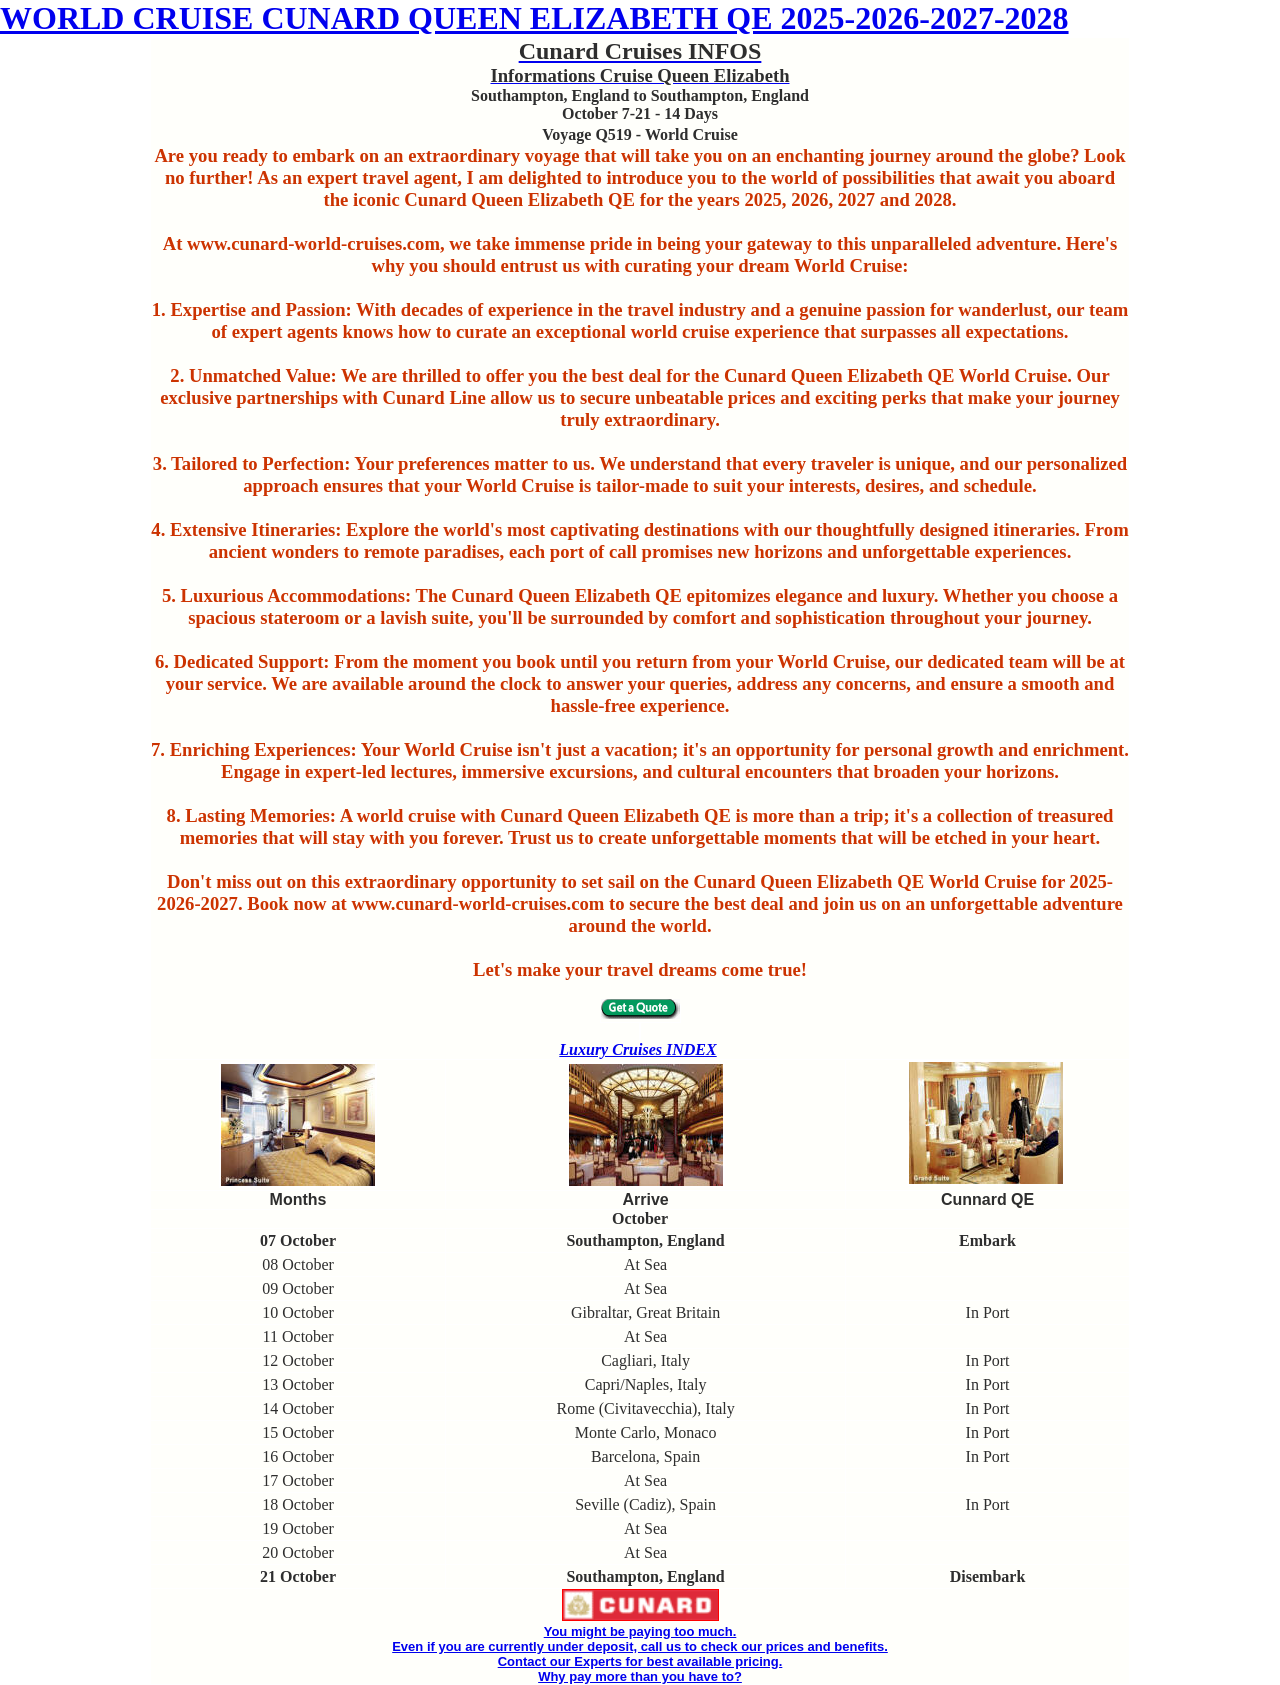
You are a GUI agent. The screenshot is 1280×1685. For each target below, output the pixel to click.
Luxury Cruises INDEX (637, 1049)
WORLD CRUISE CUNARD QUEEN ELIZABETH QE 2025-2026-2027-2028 (534, 18)
